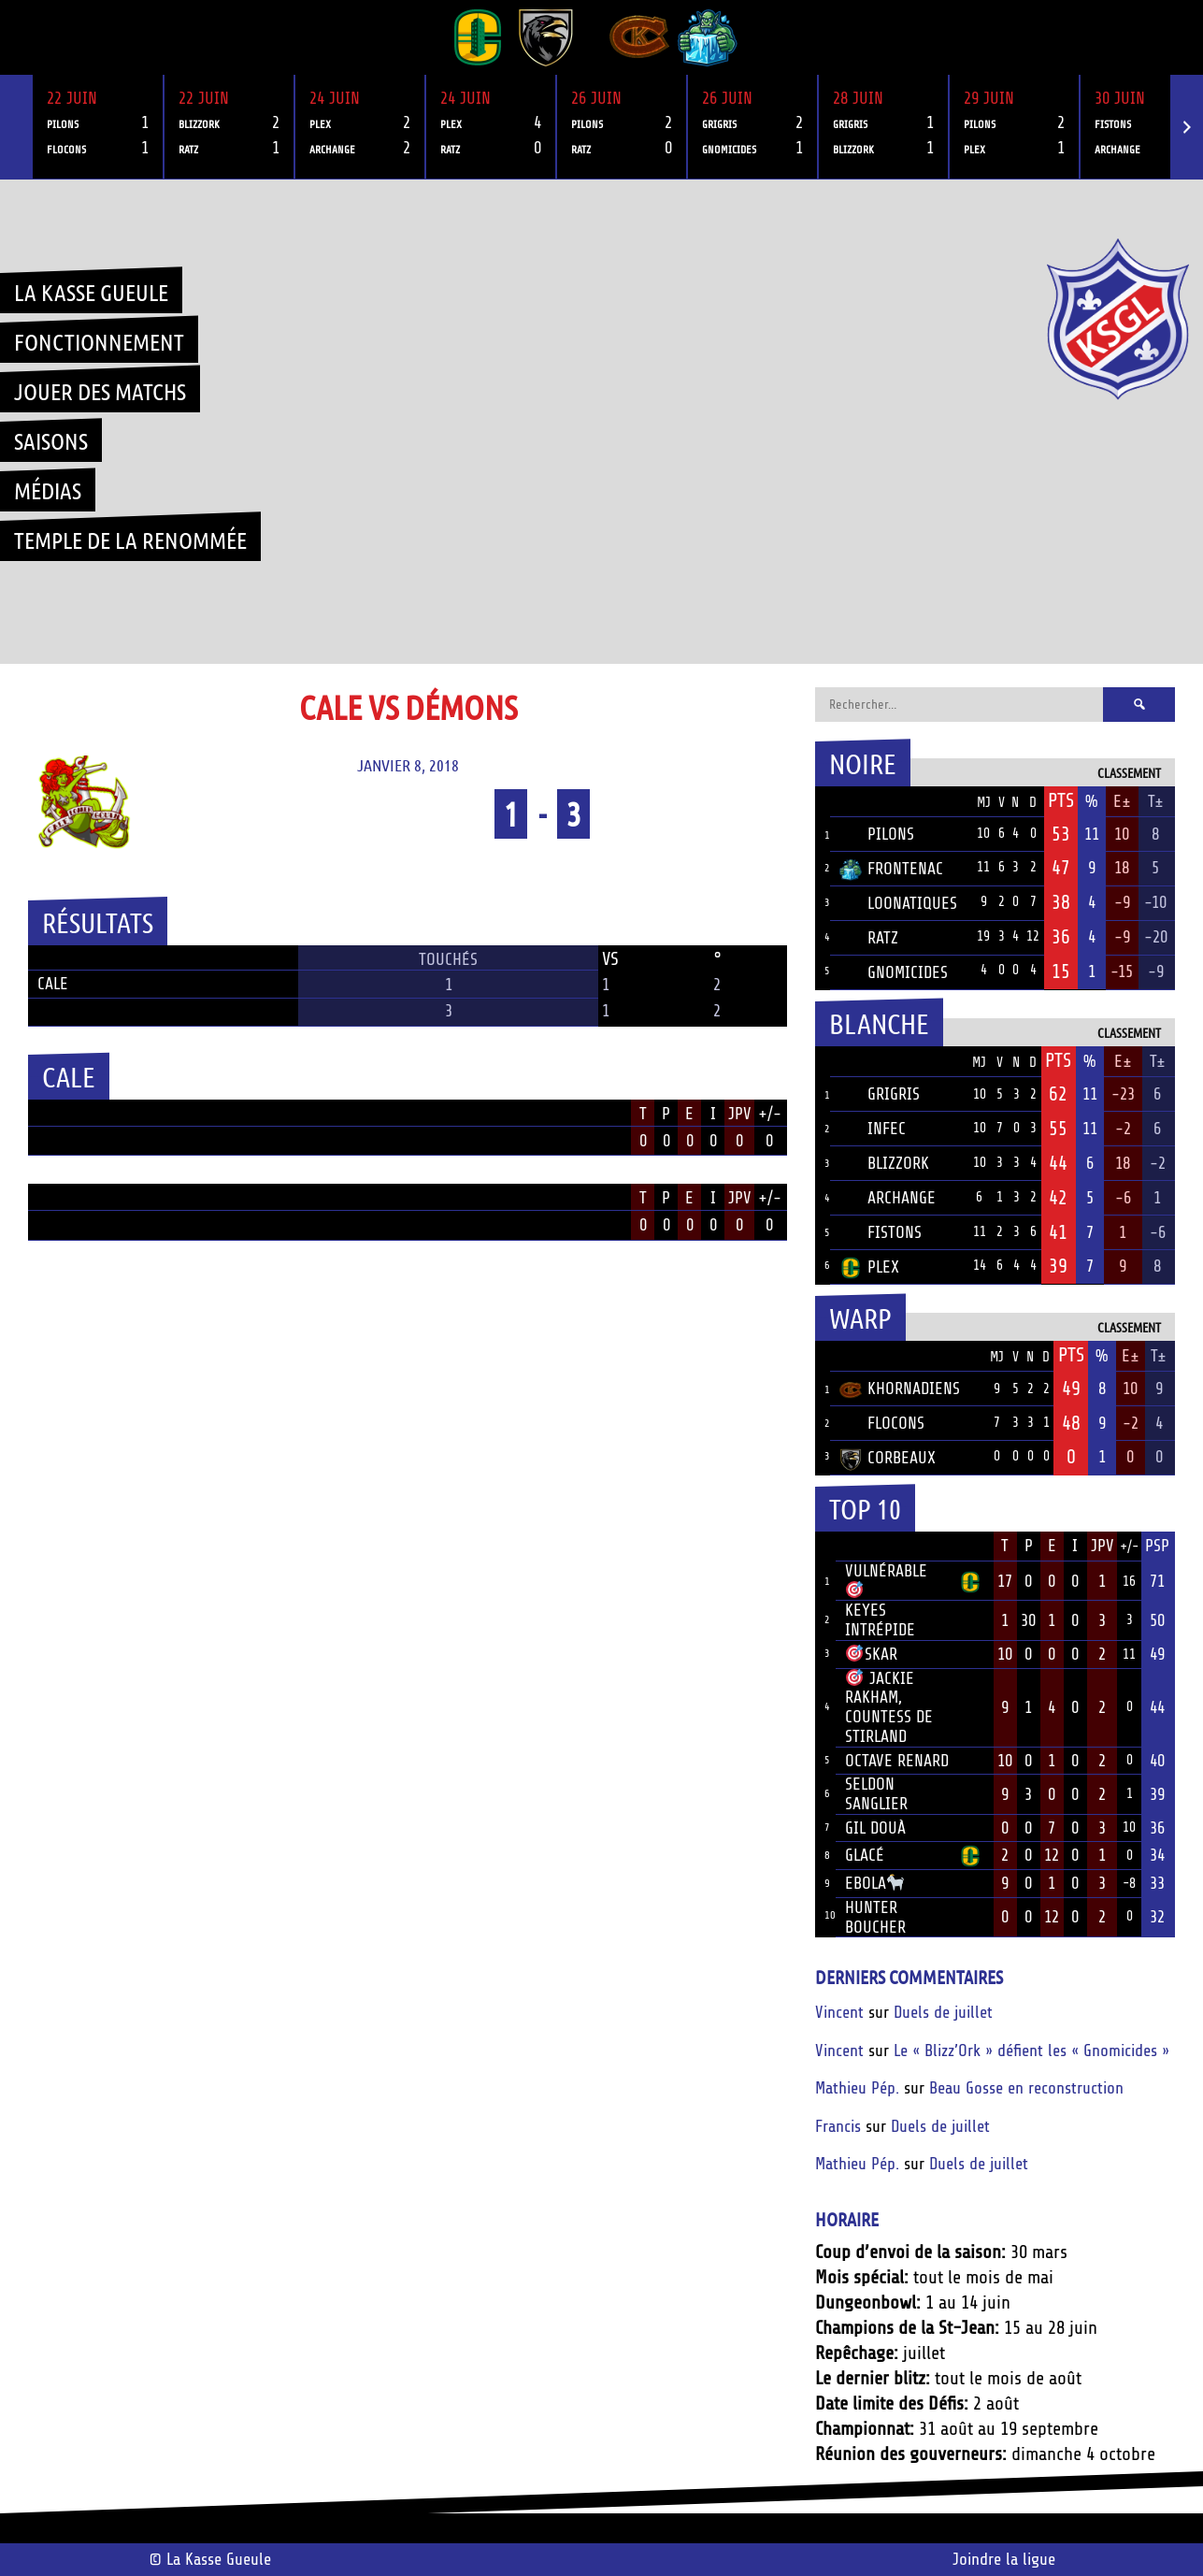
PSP (1157, 1545)
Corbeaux (887, 1457)
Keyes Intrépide (880, 1620)
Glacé (864, 1855)
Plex (869, 1267)
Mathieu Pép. (857, 2088)
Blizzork (884, 1163)
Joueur (870, 1545)
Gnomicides (893, 972)
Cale (52, 983)
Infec (872, 1128)
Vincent (839, 2012)
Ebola (874, 1883)
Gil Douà (875, 1828)
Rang (825, 1546)
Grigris (879, 1094)
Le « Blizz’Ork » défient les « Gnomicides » (1031, 2050)
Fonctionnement (99, 341)
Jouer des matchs (100, 391)
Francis (838, 2126)
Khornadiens (899, 1388)
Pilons (876, 834)
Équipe (864, 801)
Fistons (880, 1232)
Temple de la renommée (130, 539)
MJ (984, 803)
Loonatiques (898, 903)
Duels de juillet (943, 2012)
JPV (740, 1113)
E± (1122, 801)
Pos (822, 801)
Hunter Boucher (875, 1917)
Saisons (51, 440)
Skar (871, 1654)
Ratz (868, 937)
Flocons (881, 1423)
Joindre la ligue (1003, 2559)
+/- (769, 1113)
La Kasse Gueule (91, 292)
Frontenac (891, 868)
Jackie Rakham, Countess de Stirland (889, 1707)
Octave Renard (897, 1760)
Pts (1061, 800)
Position (49, 1115)
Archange (887, 1197)
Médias (47, 490)
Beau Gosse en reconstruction (1026, 2088)
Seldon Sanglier (876, 1794)
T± (1156, 801)
